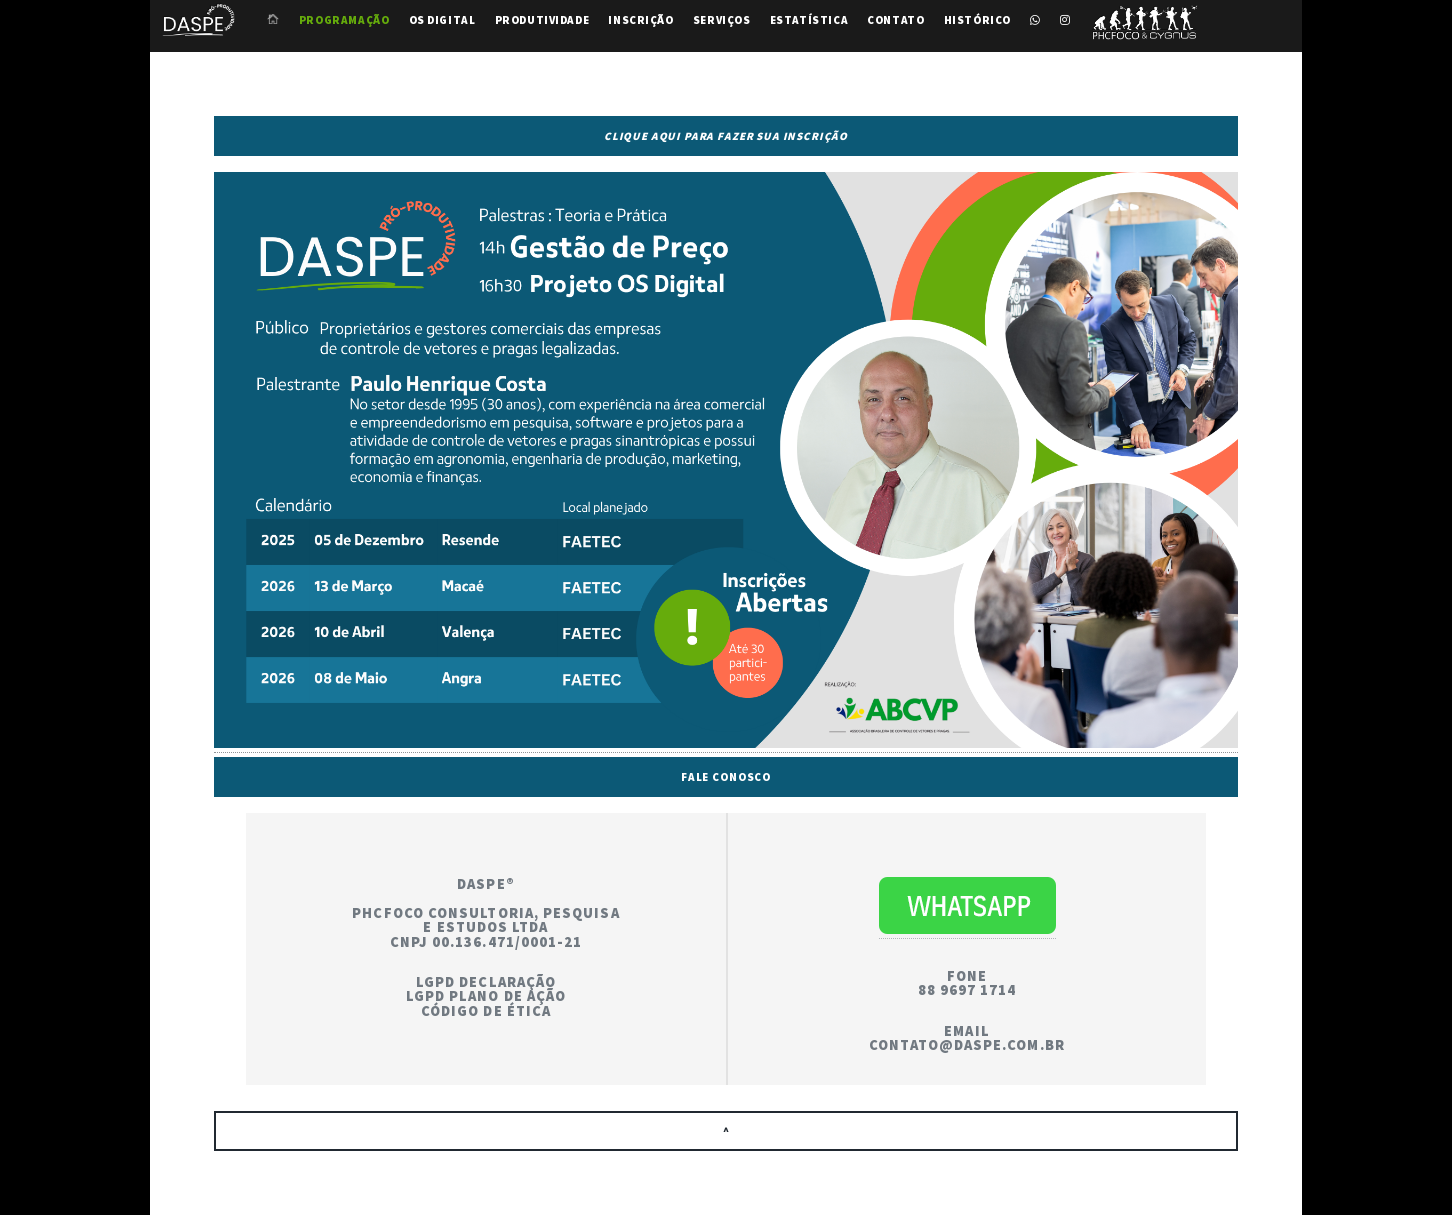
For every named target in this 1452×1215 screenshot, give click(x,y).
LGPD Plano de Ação (486, 996)
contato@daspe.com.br (967, 1045)
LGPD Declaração (486, 982)
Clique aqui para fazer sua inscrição (726, 136)
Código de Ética (486, 1011)
